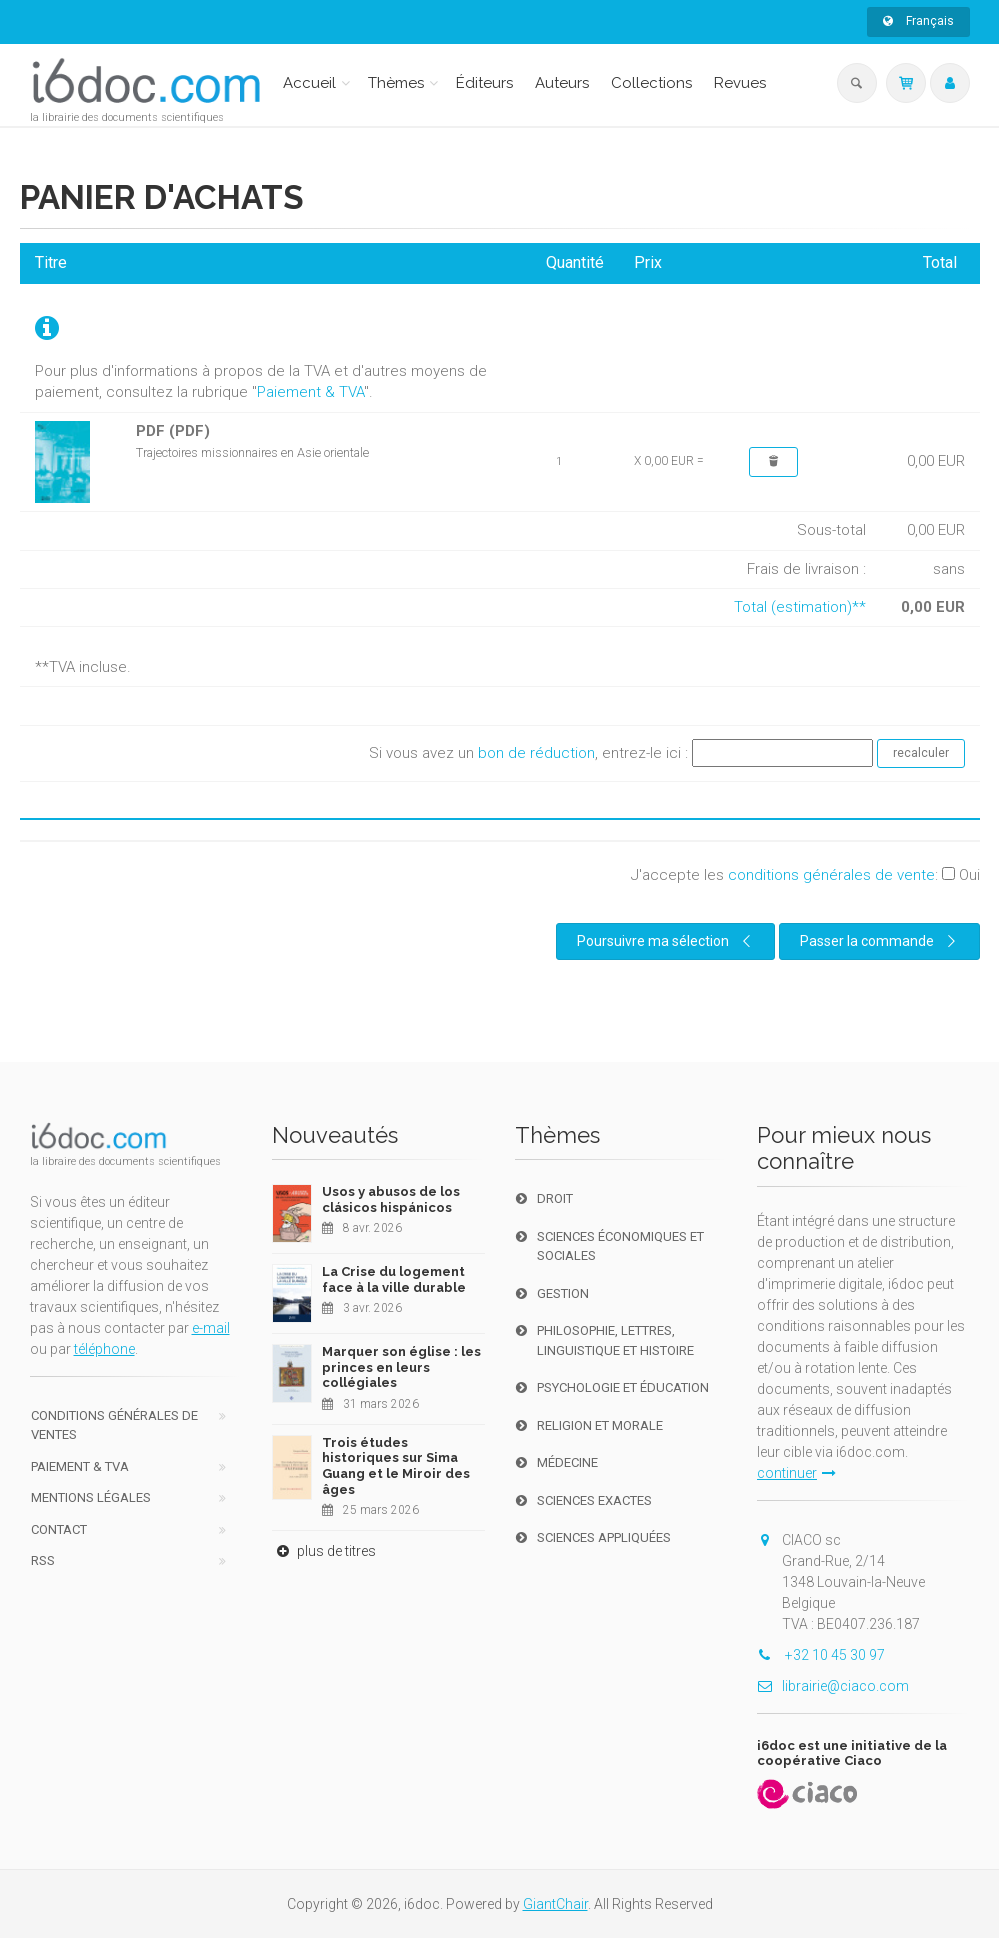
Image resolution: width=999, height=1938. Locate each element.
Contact (59, 1529)
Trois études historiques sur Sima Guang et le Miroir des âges (396, 1466)
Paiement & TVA (310, 392)
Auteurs (562, 83)
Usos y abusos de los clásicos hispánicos (391, 1199)
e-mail (211, 1328)
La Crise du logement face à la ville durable (394, 1279)
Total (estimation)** (800, 607)
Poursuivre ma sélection (667, 941)
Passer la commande (881, 941)
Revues (740, 83)
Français (918, 21)
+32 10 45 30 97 (821, 1655)
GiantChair (555, 1904)
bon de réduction (536, 752)
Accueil (309, 83)
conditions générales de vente (831, 875)
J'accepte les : (805, 875)
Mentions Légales (91, 1497)
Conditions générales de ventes (114, 1425)
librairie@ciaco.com (833, 1686)
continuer (796, 1473)
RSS (43, 1560)
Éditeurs (484, 83)
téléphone (104, 1349)
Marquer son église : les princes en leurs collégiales (401, 1367)
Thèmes (396, 83)
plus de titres (324, 1551)
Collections (651, 83)
